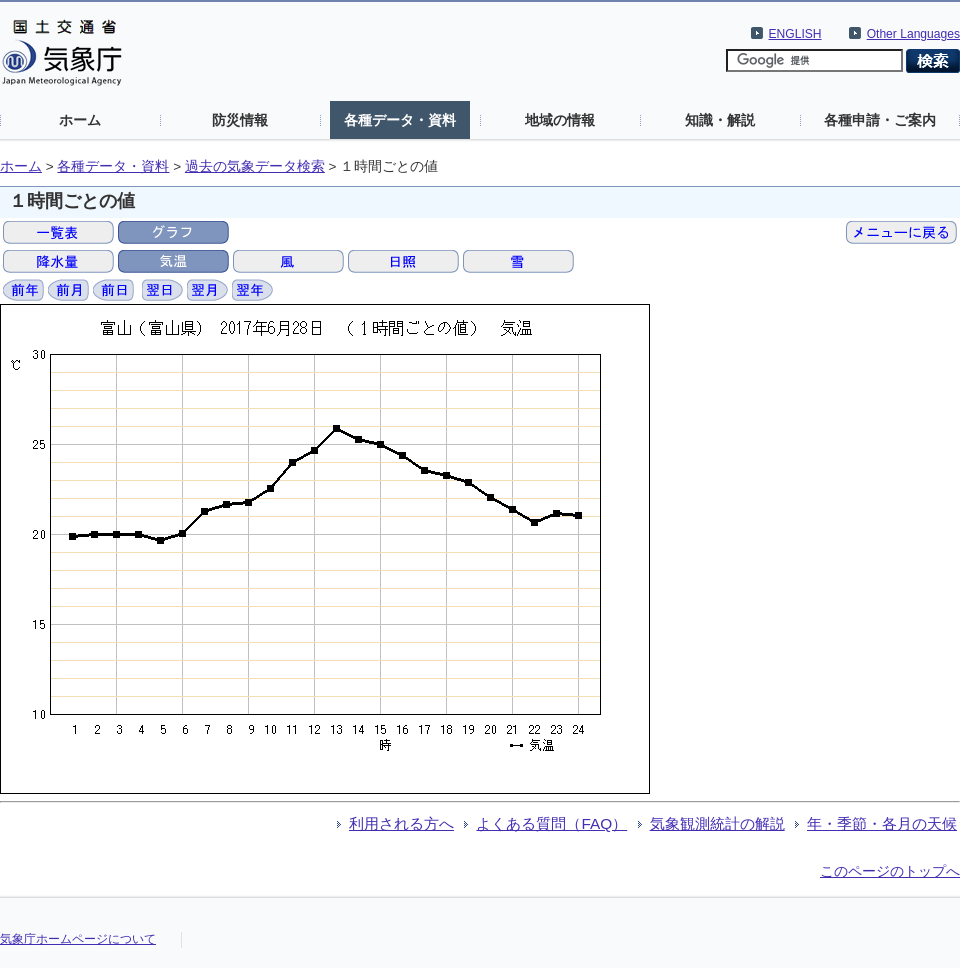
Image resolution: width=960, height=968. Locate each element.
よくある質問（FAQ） (551, 823)
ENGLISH (795, 34)
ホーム (80, 120)
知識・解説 (720, 120)
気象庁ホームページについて (78, 939)
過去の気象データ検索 (255, 166)
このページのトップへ (890, 871)
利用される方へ (401, 823)
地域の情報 (560, 120)
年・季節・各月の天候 (882, 823)
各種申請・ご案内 (880, 120)
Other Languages (913, 34)
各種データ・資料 (400, 120)
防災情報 (240, 120)
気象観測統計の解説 (717, 823)
